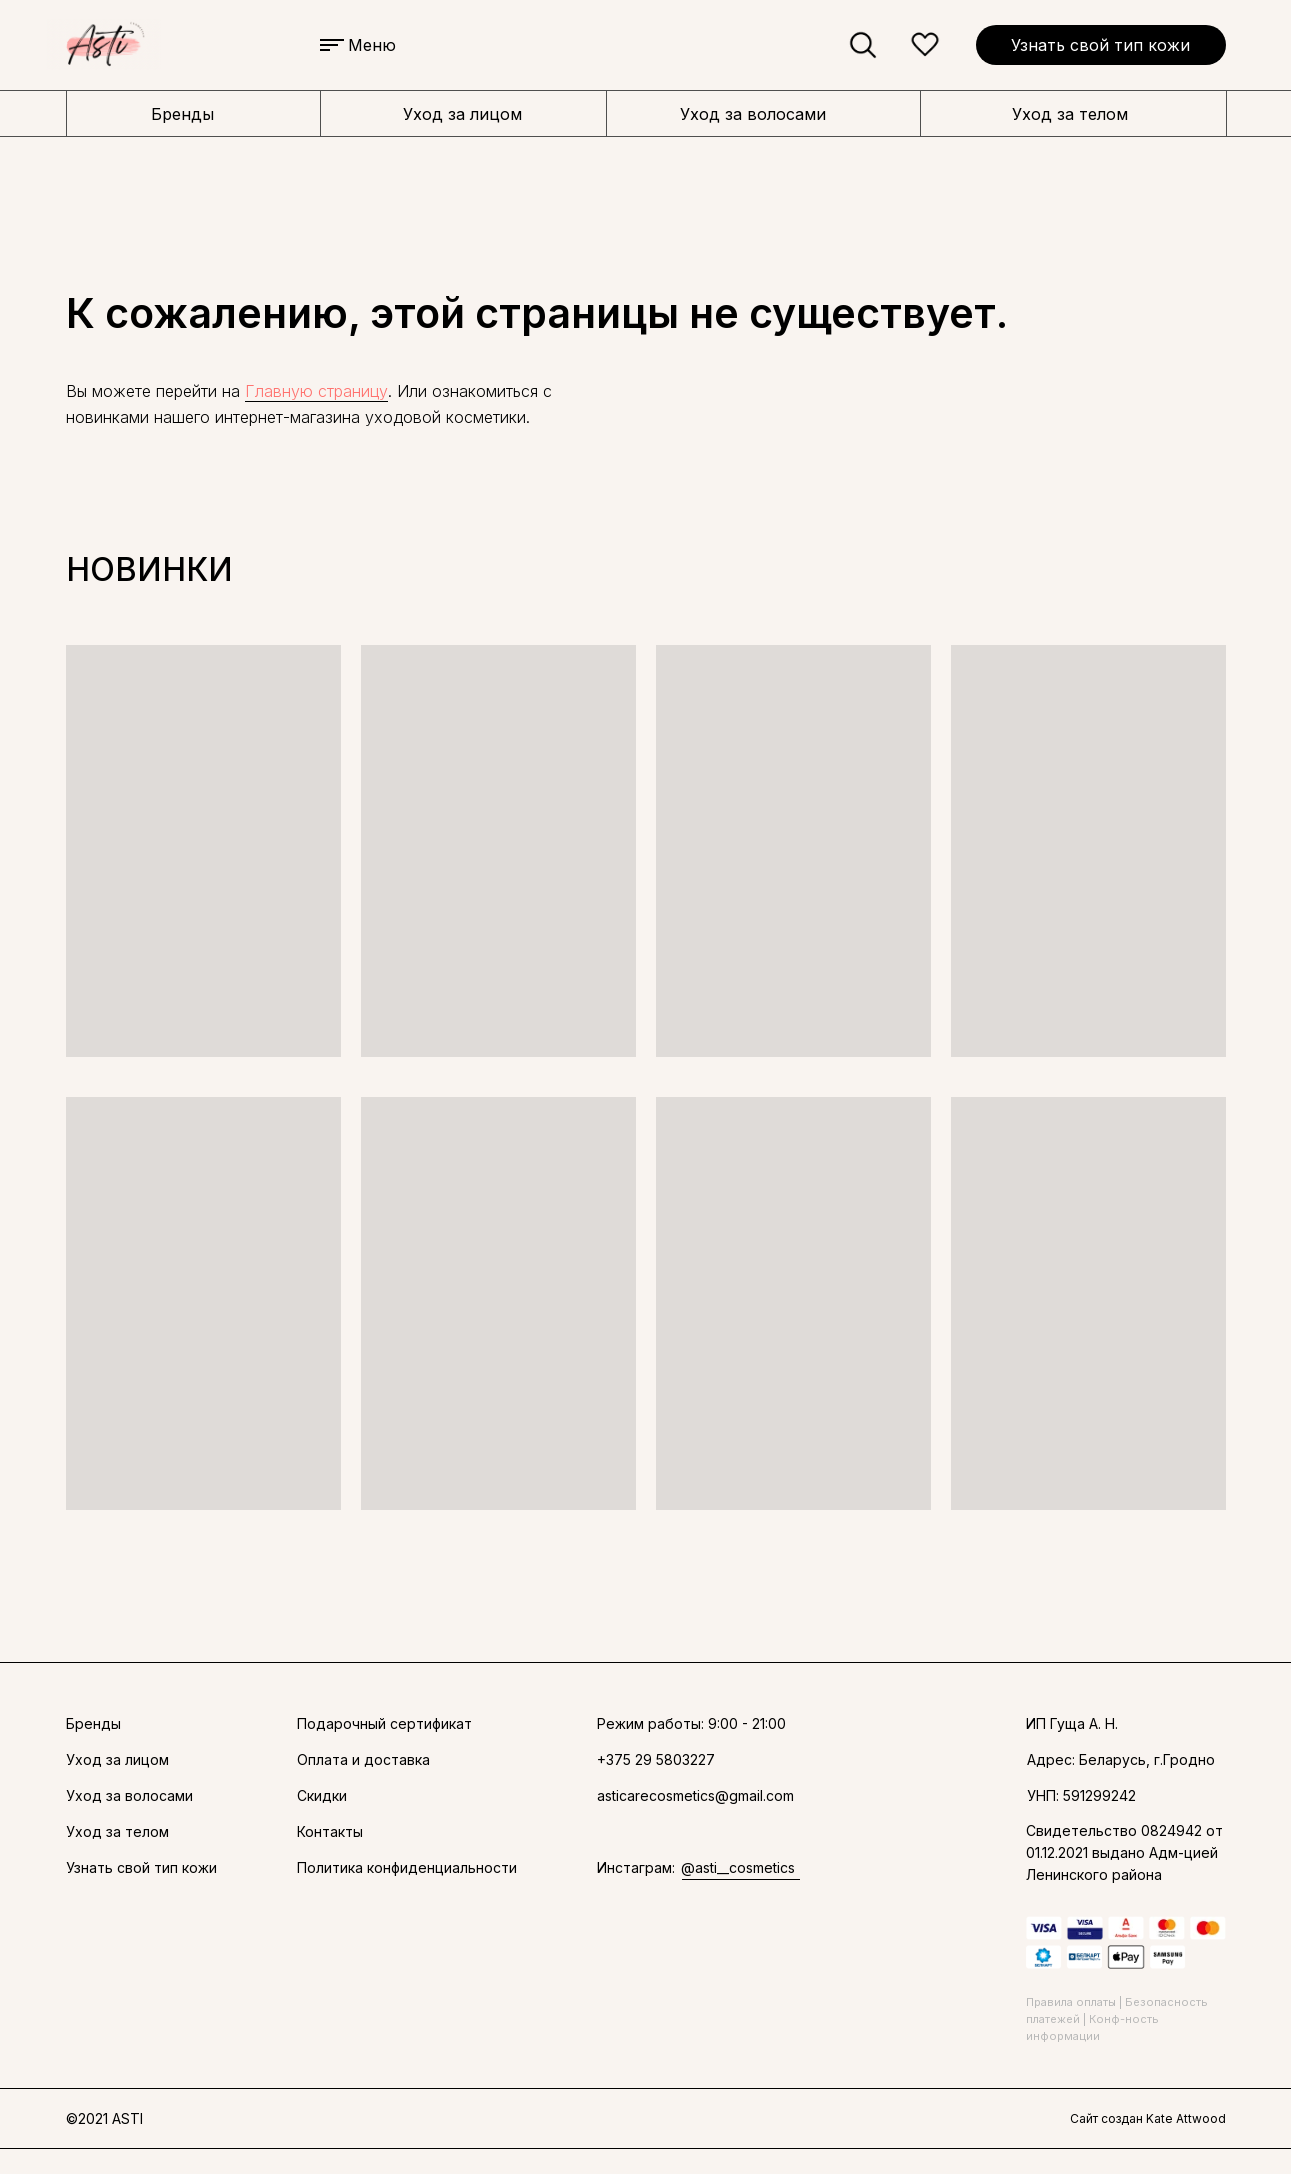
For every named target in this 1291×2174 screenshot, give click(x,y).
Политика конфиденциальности (407, 1867)
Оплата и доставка (363, 1759)
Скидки (322, 1795)
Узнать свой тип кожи (1100, 45)
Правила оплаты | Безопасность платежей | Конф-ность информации (1117, 2019)
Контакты (330, 1831)
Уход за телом (1070, 114)
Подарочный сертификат (384, 1723)
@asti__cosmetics (738, 1867)
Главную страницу (316, 391)
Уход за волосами (753, 114)
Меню (372, 45)
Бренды (182, 114)
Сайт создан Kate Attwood (1148, 2118)
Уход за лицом (462, 114)
